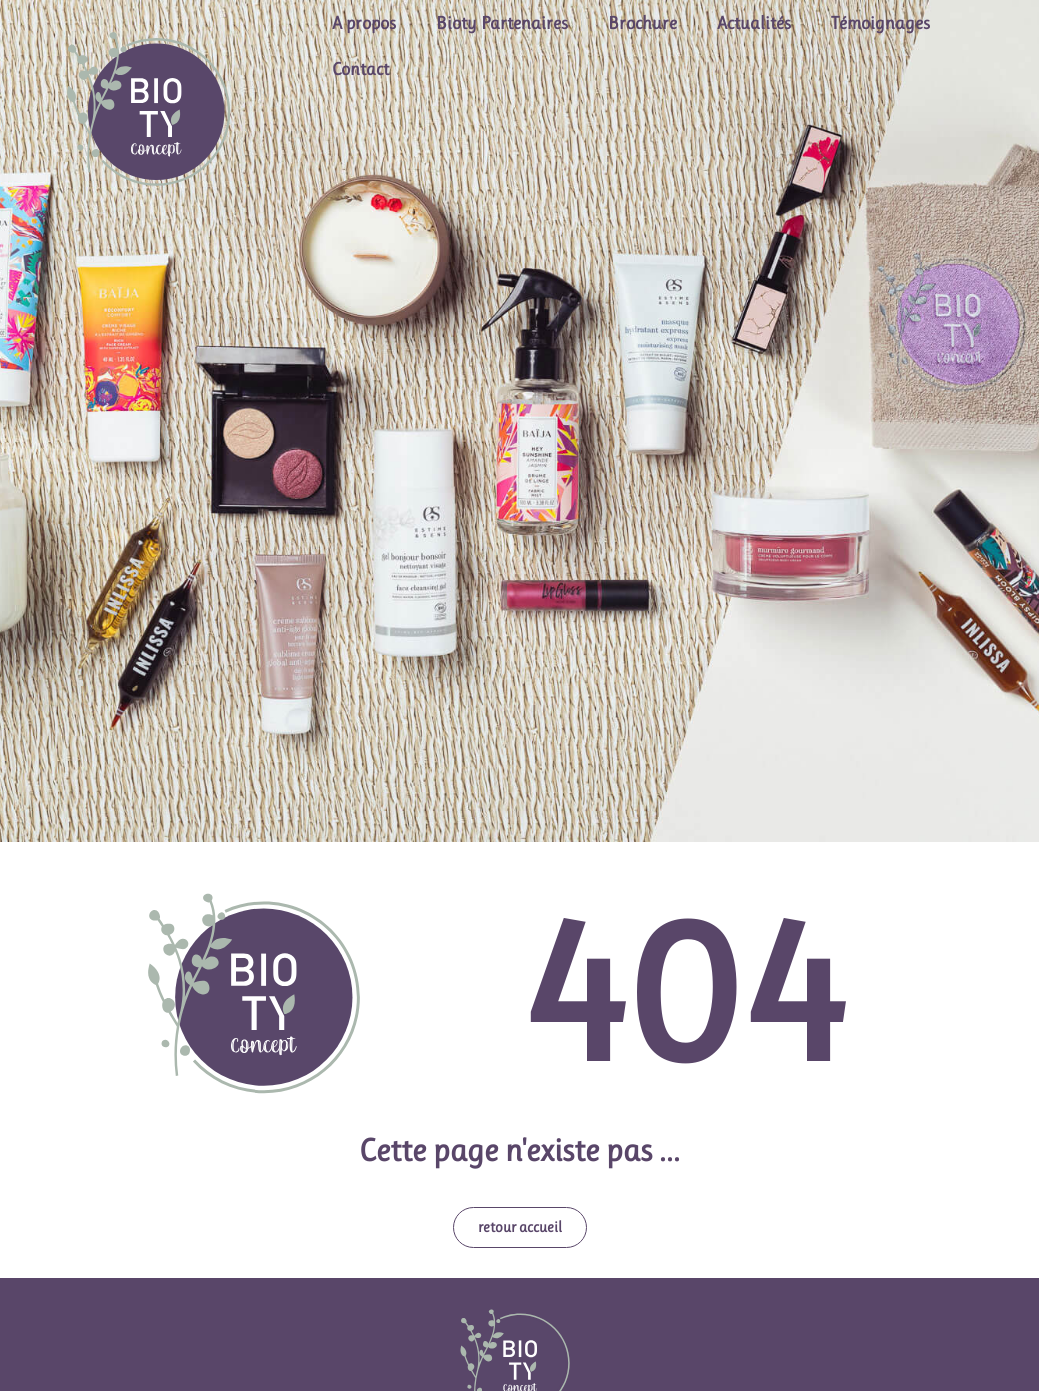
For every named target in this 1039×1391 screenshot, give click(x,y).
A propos (364, 23)
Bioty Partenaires (502, 23)
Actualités (754, 23)
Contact (360, 69)
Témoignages (880, 23)
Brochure (642, 23)
